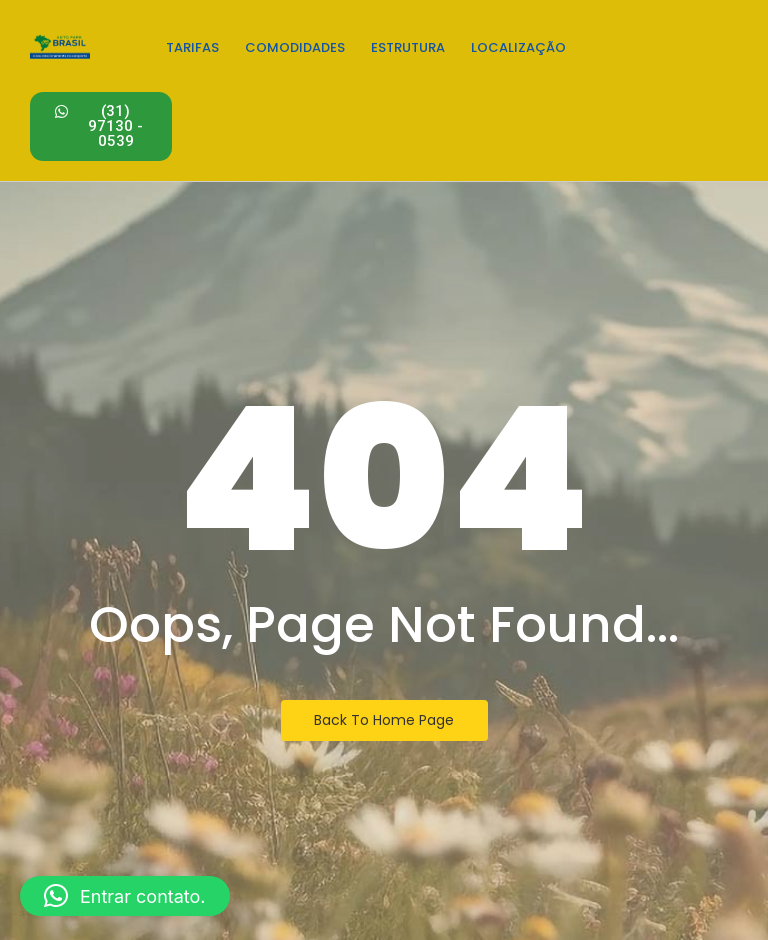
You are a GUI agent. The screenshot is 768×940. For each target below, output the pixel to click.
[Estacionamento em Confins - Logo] (60, 46)
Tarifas (192, 47)
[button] (125, 896)
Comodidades (295, 47)
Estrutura (408, 47)
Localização (518, 47)
